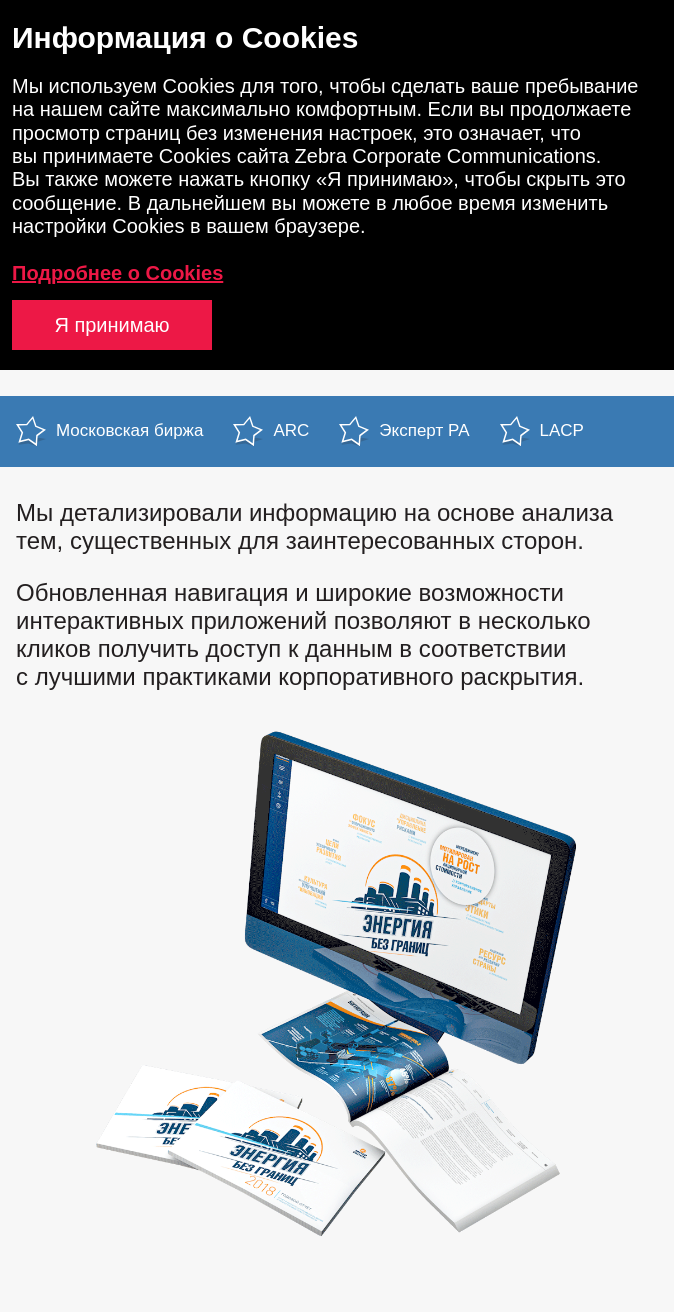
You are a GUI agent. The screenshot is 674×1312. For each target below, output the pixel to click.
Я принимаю (111, 325)
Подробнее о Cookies (117, 273)
